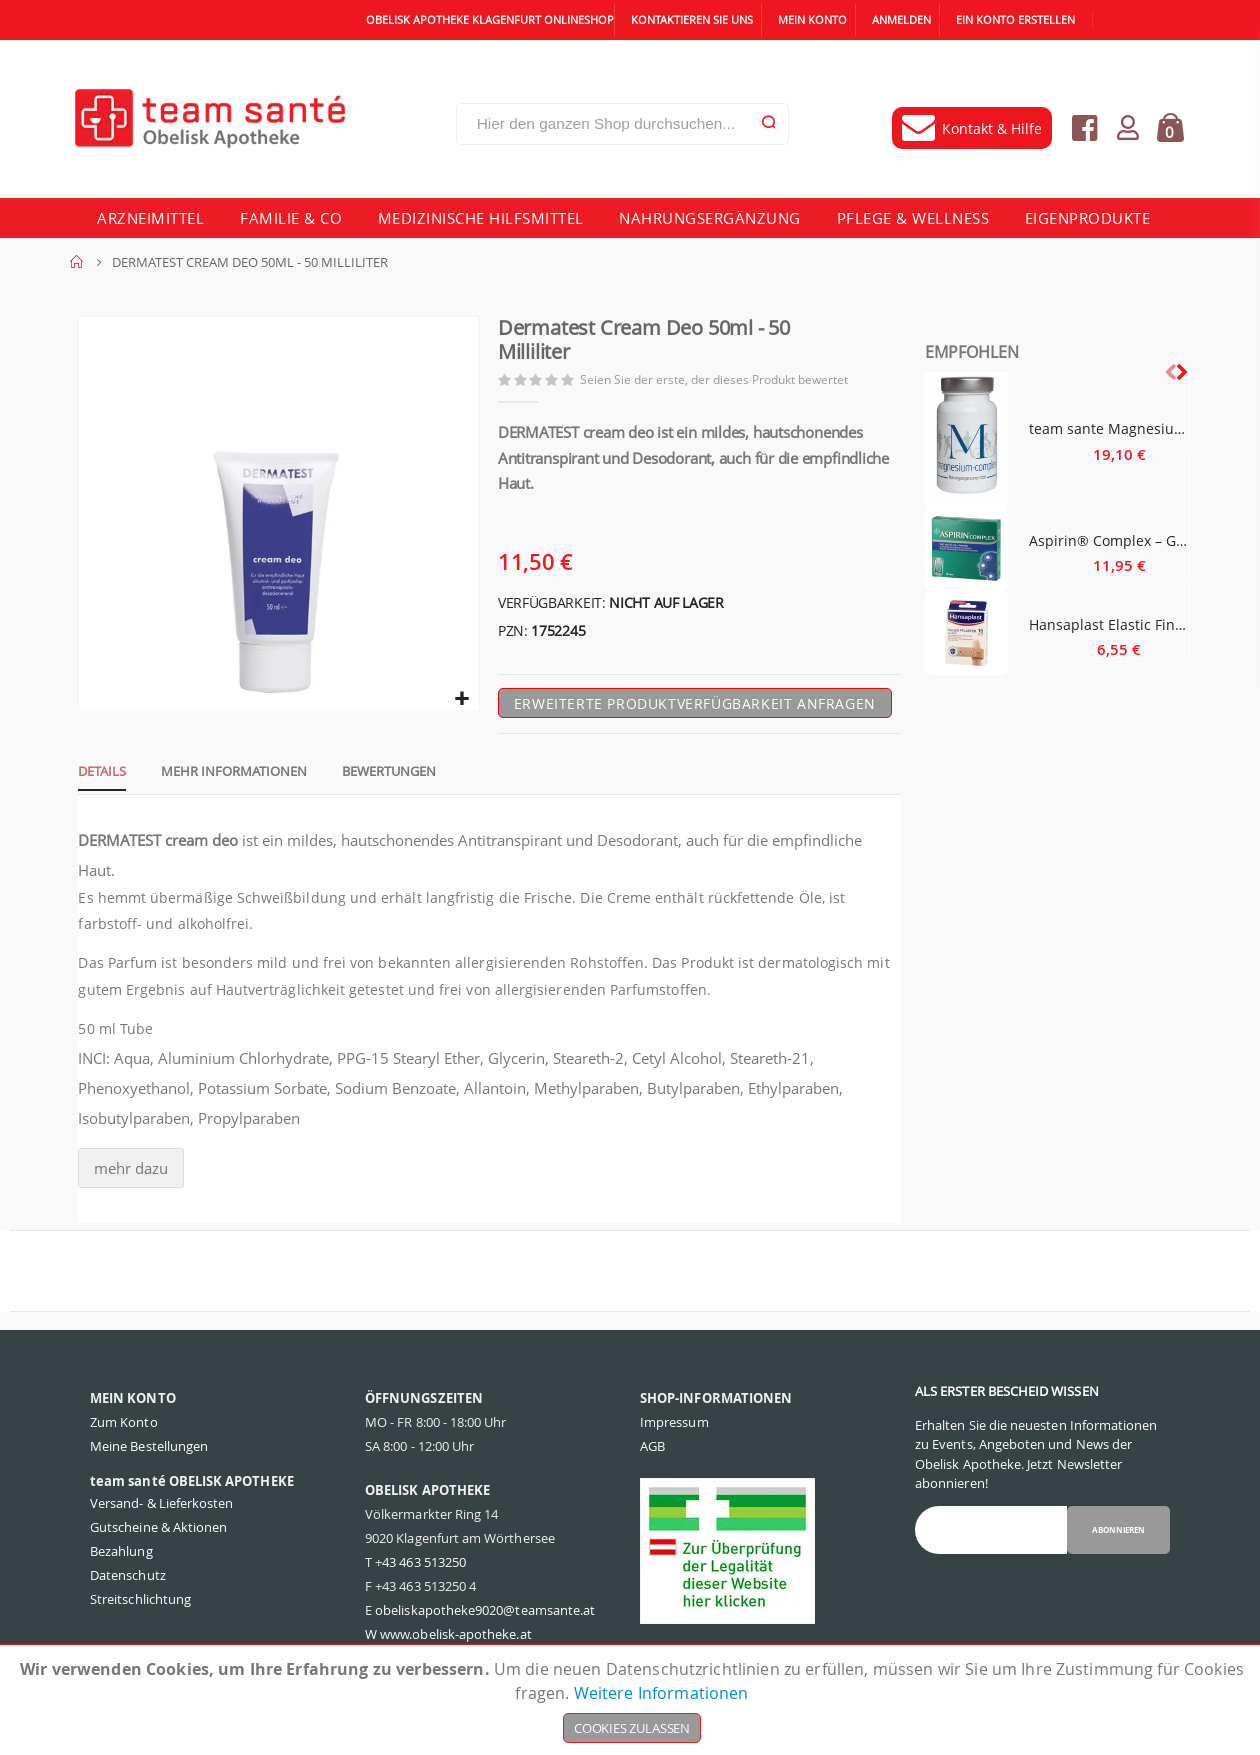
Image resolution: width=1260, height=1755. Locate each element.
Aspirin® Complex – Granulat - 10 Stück (1109, 540)
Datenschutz (128, 1583)
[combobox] (622, 124)
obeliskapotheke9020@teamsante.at (485, 1618)
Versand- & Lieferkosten (162, 1511)
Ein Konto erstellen (1015, 19)
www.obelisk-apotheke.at (456, 1642)
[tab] (94, 778)
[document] (632, 1700)
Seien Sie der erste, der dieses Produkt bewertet (719, 382)
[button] (460, 706)
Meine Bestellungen (149, 1454)
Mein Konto (812, 19)
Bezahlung (121, 1559)
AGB (652, 1454)
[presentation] (1181, 372)
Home (77, 262)
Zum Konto (124, 1430)
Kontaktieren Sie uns (692, 19)
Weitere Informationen (661, 1693)
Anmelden (901, 19)
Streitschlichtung (140, 1607)
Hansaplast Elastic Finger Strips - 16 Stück (1109, 624)
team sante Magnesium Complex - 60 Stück (1109, 428)
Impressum (674, 1430)
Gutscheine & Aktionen (158, 1535)
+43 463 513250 (420, 1570)
